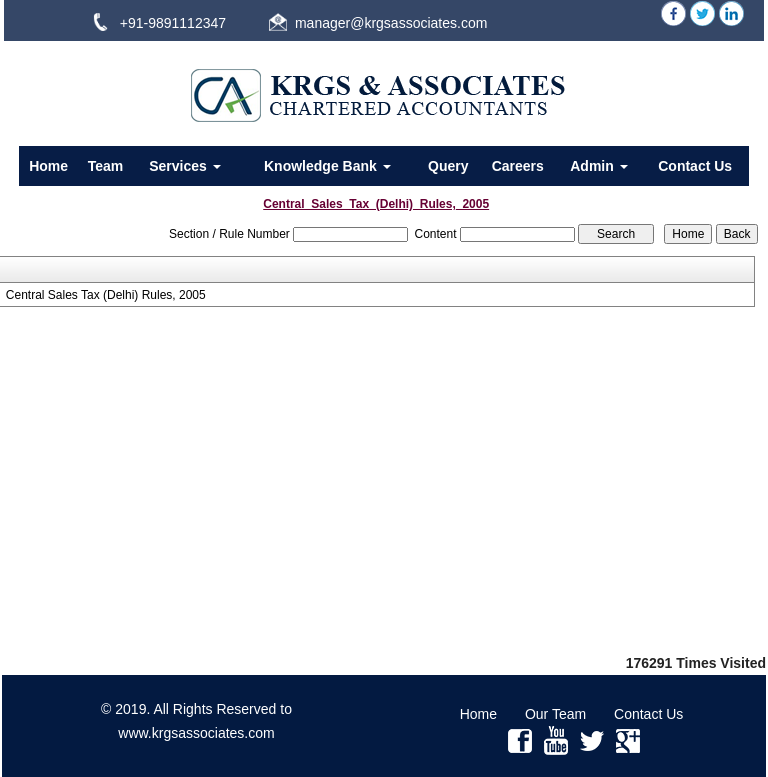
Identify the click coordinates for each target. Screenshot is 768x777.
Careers (518, 166)
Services (185, 166)
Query (448, 166)
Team (106, 166)
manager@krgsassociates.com (391, 23)
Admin (598, 166)
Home (48, 166)
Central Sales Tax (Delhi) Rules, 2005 (106, 295)
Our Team (555, 714)
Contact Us (695, 166)
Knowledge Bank (327, 166)
